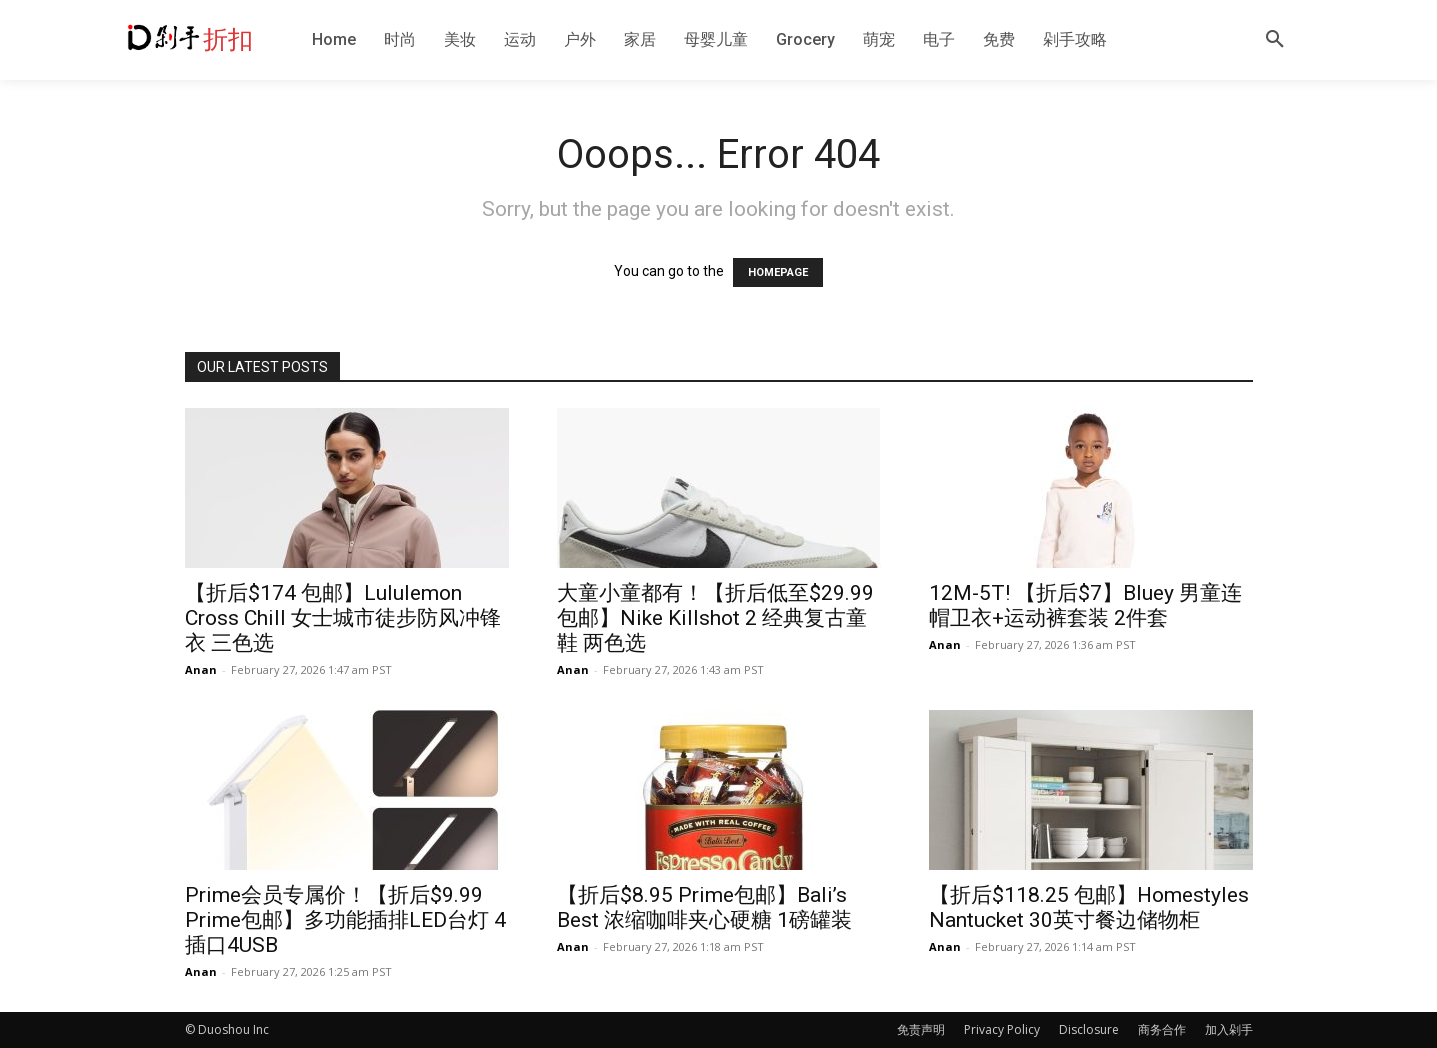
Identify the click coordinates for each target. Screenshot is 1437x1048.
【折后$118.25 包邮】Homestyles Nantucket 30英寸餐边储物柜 (1089, 907)
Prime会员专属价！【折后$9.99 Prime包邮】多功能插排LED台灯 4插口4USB (345, 920)
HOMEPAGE (778, 272)
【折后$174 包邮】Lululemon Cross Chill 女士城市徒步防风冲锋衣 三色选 (343, 618)
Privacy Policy (1002, 1029)
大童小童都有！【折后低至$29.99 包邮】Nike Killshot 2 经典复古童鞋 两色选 (715, 618)
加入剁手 (1229, 1029)
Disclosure (1089, 1029)
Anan (201, 669)
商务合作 (1162, 1029)
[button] (1275, 40)
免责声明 (921, 1029)
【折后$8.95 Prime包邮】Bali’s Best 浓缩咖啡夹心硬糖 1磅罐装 (704, 907)
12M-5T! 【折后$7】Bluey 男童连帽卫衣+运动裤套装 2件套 (1085, 605)
